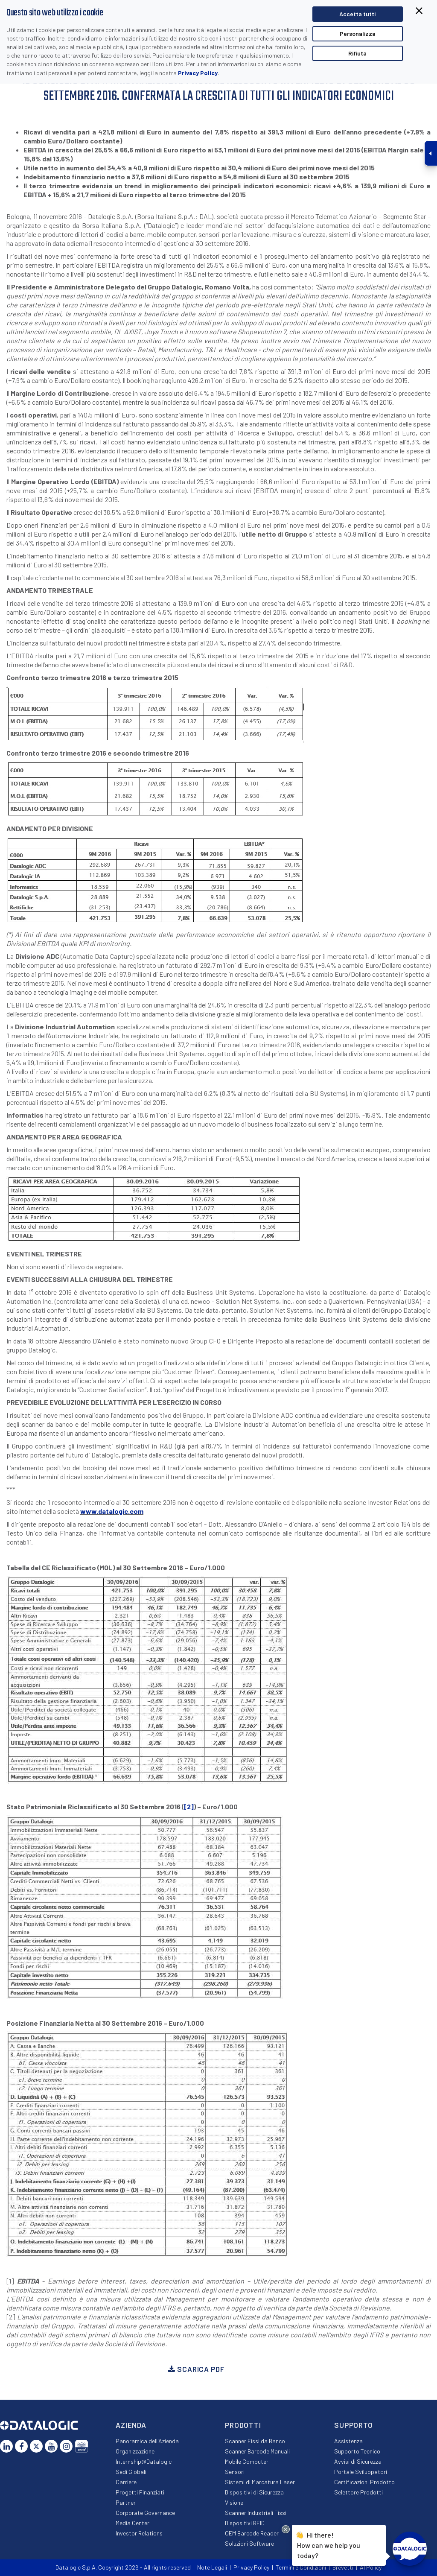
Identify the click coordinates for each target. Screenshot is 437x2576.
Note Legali (212, 2567)
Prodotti (243, 2425)
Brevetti (342, 2567)
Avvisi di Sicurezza (358, 2461)
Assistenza (348, 2441)
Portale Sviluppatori (360, 2471)
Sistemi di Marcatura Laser (260, 2481)
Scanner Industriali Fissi (255, 2512)
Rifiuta (357, 53)
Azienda (131, 2425)
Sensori (235, 2471)
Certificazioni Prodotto (364, 2481)
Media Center (132, 2522)
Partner (126, 2502)
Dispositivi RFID (245, 2522)
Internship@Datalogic (144, 2461)
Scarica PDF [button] (196, 2369)
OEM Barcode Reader (252, 2533)
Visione (234, 2502)
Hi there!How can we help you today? (328, 2544)
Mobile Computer (246, 2461)
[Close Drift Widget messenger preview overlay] (286, 2529)
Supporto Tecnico (357, 2451)
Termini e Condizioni (301, 2567)
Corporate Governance (145, 2512)
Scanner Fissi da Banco (255, 2441)
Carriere (126, 2481)
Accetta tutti (357, 14)
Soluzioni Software (249, 2543)
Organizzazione (135, 2451)
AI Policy (371, 2567)
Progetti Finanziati (140, 2492)
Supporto (353, 2425)
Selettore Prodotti (358, 2492)
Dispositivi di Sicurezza (254, 2492)
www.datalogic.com (111, 1511)
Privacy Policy (198, 72)
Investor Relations (139, 2533)
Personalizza (358, 33)
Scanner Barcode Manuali (257, 2451)
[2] (189, 1806)
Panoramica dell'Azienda (147, 2441)
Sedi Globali (131, 2471)
